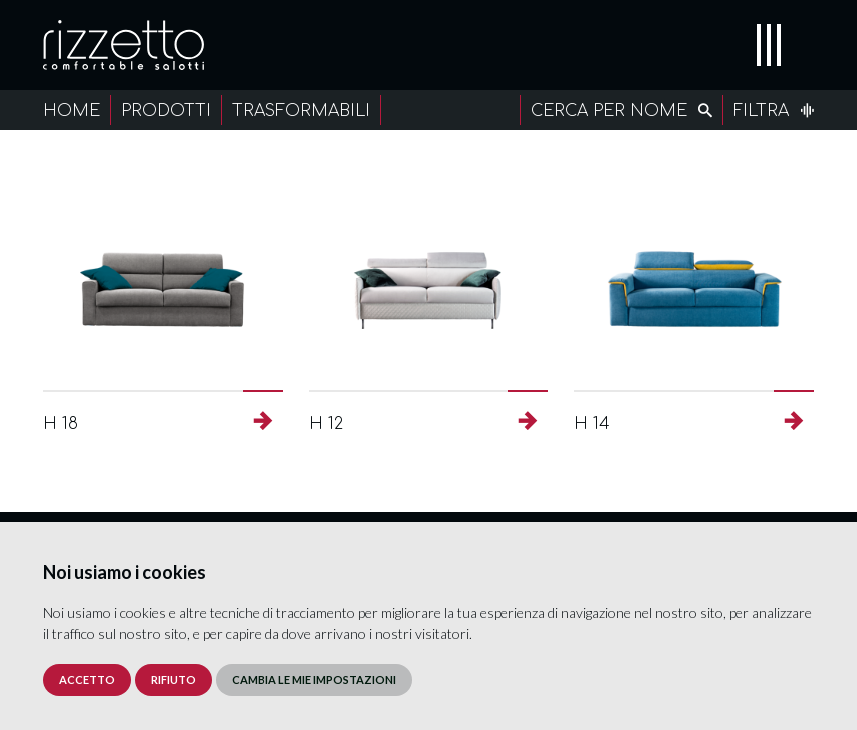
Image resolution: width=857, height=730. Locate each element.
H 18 (60, 424)
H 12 (326, 424)
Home (71, 111)
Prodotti (166, 111)
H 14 (592, 424)
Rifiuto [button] (173, 679)
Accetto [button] (87, 679)
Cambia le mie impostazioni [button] (314, 679)
